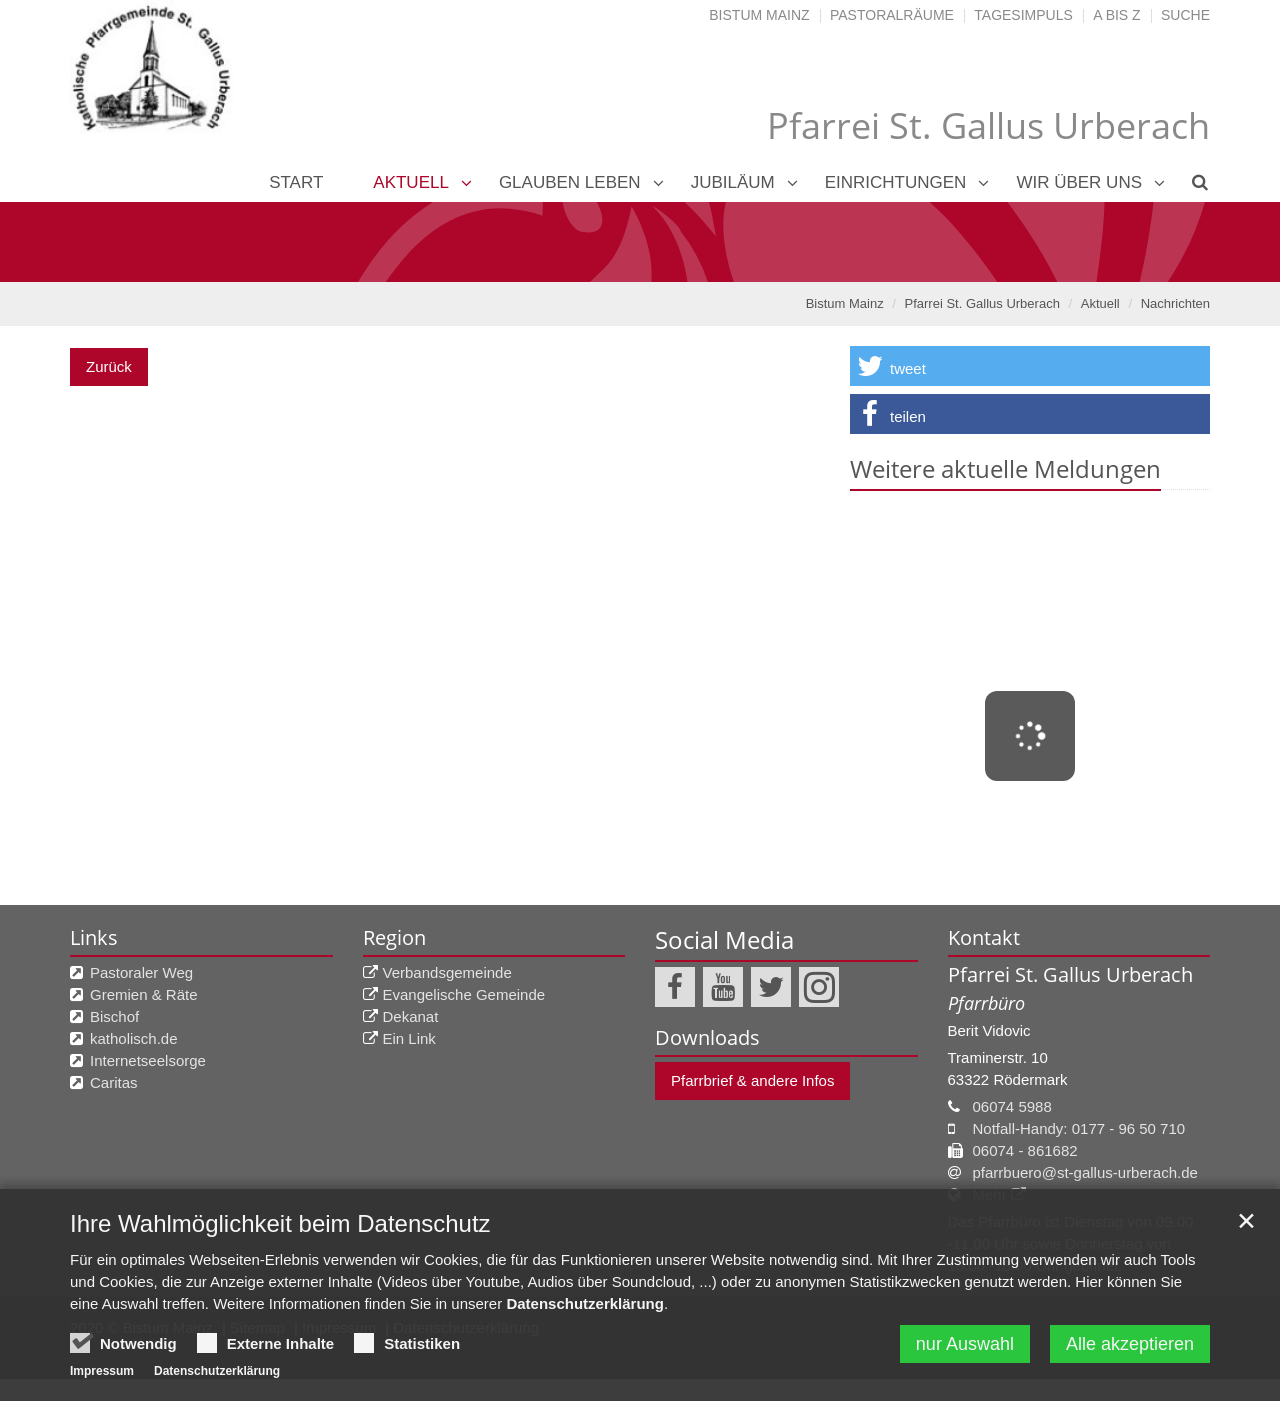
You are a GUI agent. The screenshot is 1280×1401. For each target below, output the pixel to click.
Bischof (114, 1016)
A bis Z (1116, 15)
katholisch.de (134, 1038)
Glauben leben (570, 182)
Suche (1185, 15)
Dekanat (411, 1016)
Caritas (114, 1082)
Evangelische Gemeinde (464, 994)
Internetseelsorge (148, 1060)
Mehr (990, 1194)
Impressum (102, 1380)
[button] (1030, 366)
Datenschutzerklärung (585, 1312)
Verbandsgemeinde (447, 972)
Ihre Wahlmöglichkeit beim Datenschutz (280, 1232)
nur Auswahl (965, 1353)
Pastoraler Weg (141, 972)
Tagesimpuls (1023, 15)
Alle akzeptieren (1130, 1353)
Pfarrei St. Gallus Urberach (982, 303)
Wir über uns (1079, 182)
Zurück (109, 366)
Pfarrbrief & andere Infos (752, 1080)
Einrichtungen (896, 182)
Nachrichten (1175, 303)
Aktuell (411, 182)
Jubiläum (733, 182)
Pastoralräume (892, 15)
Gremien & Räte (144, 994)
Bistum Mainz (759, 15)
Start (296, 182)
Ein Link (409, 1038)
